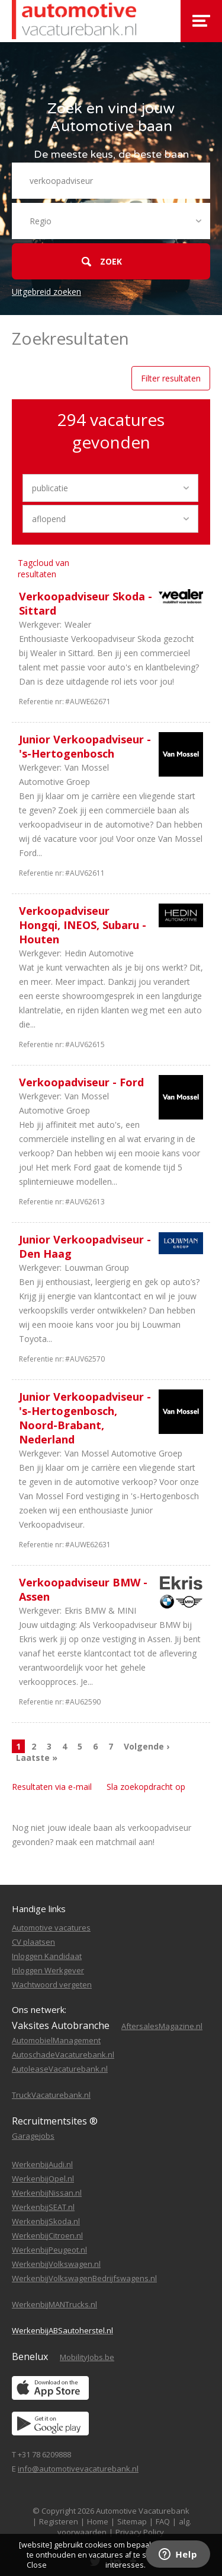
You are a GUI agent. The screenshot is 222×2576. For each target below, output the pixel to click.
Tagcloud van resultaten (43, 568)
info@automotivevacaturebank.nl (78, 2468)
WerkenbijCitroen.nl (47, 2235)
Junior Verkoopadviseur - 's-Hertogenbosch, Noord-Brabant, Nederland (85, 1417)
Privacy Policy (139, 2532)
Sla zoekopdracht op (146, 1786)
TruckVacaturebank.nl (51, 2095)
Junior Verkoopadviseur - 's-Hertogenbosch (85, 746)
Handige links (39, 1908)
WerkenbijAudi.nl (42, 2164)
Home (97, 2521)
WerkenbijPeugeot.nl (49, 2249)
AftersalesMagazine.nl (161, 2026)
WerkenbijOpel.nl (43, 2178)
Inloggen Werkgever (48, 1970)
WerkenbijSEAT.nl (43, 2207)
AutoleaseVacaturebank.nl (60, 2068)
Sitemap (132, 2521)
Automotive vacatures (51, 1927)
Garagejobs (33, 2135)
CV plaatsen (33, 1941)
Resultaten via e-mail (52, 1786)
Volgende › (146, 1746)
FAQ (163, 2521)
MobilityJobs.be (87, 2357)
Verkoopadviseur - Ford (81, 1082)
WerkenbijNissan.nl (47, 2192)
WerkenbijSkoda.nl (46, 2221)
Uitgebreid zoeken (46, 291)
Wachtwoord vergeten (52, 1984)
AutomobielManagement (56, 2040)
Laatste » (36, 1757)
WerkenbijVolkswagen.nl (56, 2264)
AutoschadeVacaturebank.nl (63, 2054)
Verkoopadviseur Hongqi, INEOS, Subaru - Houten (82, 925)
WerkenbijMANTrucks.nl (54, 2304)
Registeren (58, 2521)
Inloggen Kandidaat (47, 1956)
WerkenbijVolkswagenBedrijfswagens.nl (84, 2278)
